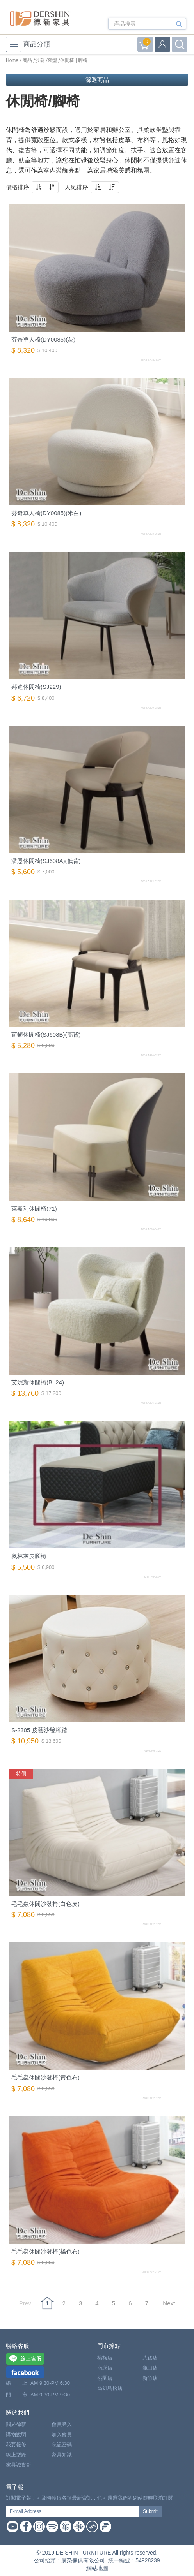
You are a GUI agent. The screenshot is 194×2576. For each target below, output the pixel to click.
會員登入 (62, 2424)
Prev (25, 2303)
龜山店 (150, 2368)
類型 (52, 60)
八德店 (150, 2358)
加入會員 (62, 2434)
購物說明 (16, 2434)
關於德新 (16, 2424)
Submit (150, 2511)
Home (12, 60)
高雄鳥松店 (110, 2388)
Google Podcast (79, 2526)
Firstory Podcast (105, 2526)
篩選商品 (97, 79)
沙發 (39, 60)
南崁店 (104, 2368)
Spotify (52, 2526)
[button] (38, 187)
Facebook (26, 2526)
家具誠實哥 (18, 2465)
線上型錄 (16, 2455)
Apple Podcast (65, 2526)
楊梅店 (104, 2358)
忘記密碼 (62, 2444)
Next (169, 2303)
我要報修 (16, 2444)
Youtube (12, 2526)
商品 (27, 60)
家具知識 (62, 2455)
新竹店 (150, 2378)
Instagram (39, 2526)
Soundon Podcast (92, 2526)
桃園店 (104, 2378)
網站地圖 (97, 2568)
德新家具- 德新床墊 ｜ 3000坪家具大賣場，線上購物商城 (40, 18)
